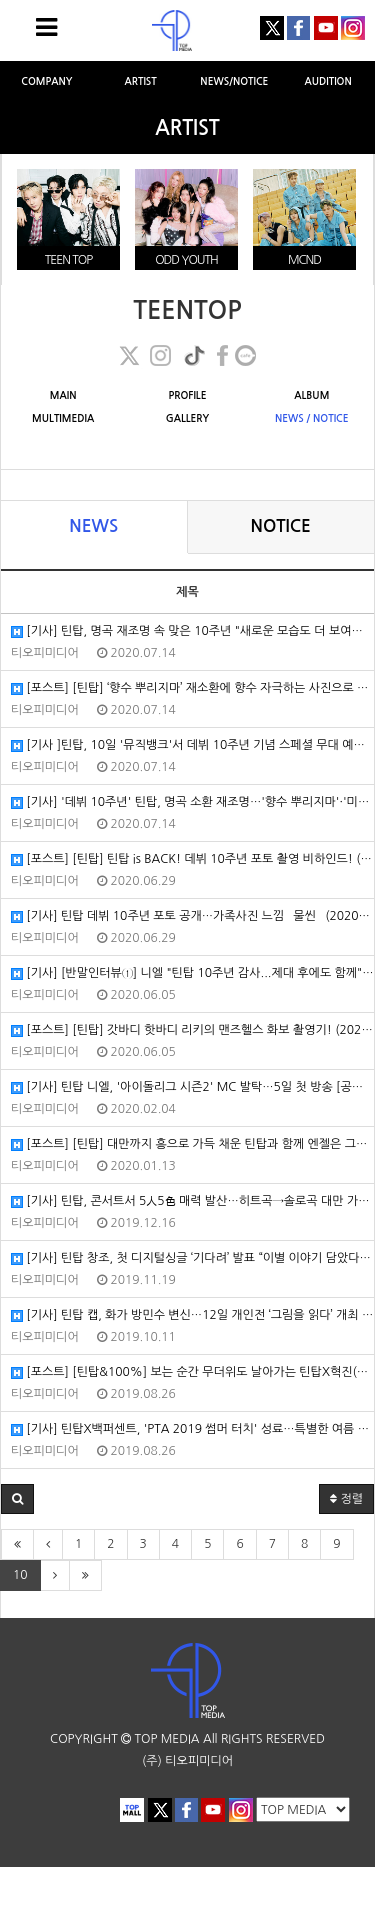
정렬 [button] (346, 1499)
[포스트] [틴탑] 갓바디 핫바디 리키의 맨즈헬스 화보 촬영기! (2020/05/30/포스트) (192, 1030)
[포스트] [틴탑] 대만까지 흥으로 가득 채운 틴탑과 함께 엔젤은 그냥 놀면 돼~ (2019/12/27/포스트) (192, 1144)
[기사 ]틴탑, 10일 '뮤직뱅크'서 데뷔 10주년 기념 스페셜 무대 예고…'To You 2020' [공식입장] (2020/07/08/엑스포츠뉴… (192, 745)
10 (20, 1575)
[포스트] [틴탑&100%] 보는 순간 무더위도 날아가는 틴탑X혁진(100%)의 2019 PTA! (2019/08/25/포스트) (192, 1372)
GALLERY (188, 418)
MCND (304, 260)
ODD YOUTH (186, 260)
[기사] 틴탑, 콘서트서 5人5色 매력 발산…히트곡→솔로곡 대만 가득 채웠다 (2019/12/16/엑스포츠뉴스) (192, 1201)
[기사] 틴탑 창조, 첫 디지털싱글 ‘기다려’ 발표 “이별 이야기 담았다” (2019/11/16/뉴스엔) (192, 1258)
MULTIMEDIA (63, 418)
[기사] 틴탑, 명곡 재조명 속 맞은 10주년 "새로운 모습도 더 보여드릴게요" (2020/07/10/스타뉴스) (192, 631)
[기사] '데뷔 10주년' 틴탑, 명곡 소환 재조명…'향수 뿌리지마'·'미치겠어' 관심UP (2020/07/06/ (192, 802)
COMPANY (46, 81)
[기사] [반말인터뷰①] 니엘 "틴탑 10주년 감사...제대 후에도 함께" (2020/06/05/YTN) (192, 973)
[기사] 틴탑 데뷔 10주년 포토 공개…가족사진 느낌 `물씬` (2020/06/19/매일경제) (192, 916)
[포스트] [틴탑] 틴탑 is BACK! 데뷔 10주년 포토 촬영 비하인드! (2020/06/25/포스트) (192, 859)
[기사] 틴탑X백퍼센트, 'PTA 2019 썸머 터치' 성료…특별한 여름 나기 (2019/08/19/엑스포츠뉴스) (192, 1429)
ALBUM (311, 395)
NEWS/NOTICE (234, 81)
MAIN (63, 395)
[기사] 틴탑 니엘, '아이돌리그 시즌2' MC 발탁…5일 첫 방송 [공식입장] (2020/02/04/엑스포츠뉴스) (192, 1087)
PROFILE (188, 395)
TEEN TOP (68, 260)
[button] (17, 1499)
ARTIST (140, 81)
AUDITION (328, 81)
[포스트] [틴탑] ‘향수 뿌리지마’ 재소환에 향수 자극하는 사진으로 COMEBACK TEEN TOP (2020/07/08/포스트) (192, 688)
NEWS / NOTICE (312, 418)
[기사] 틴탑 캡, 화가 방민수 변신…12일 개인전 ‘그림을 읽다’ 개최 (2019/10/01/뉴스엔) (192, 1315)
